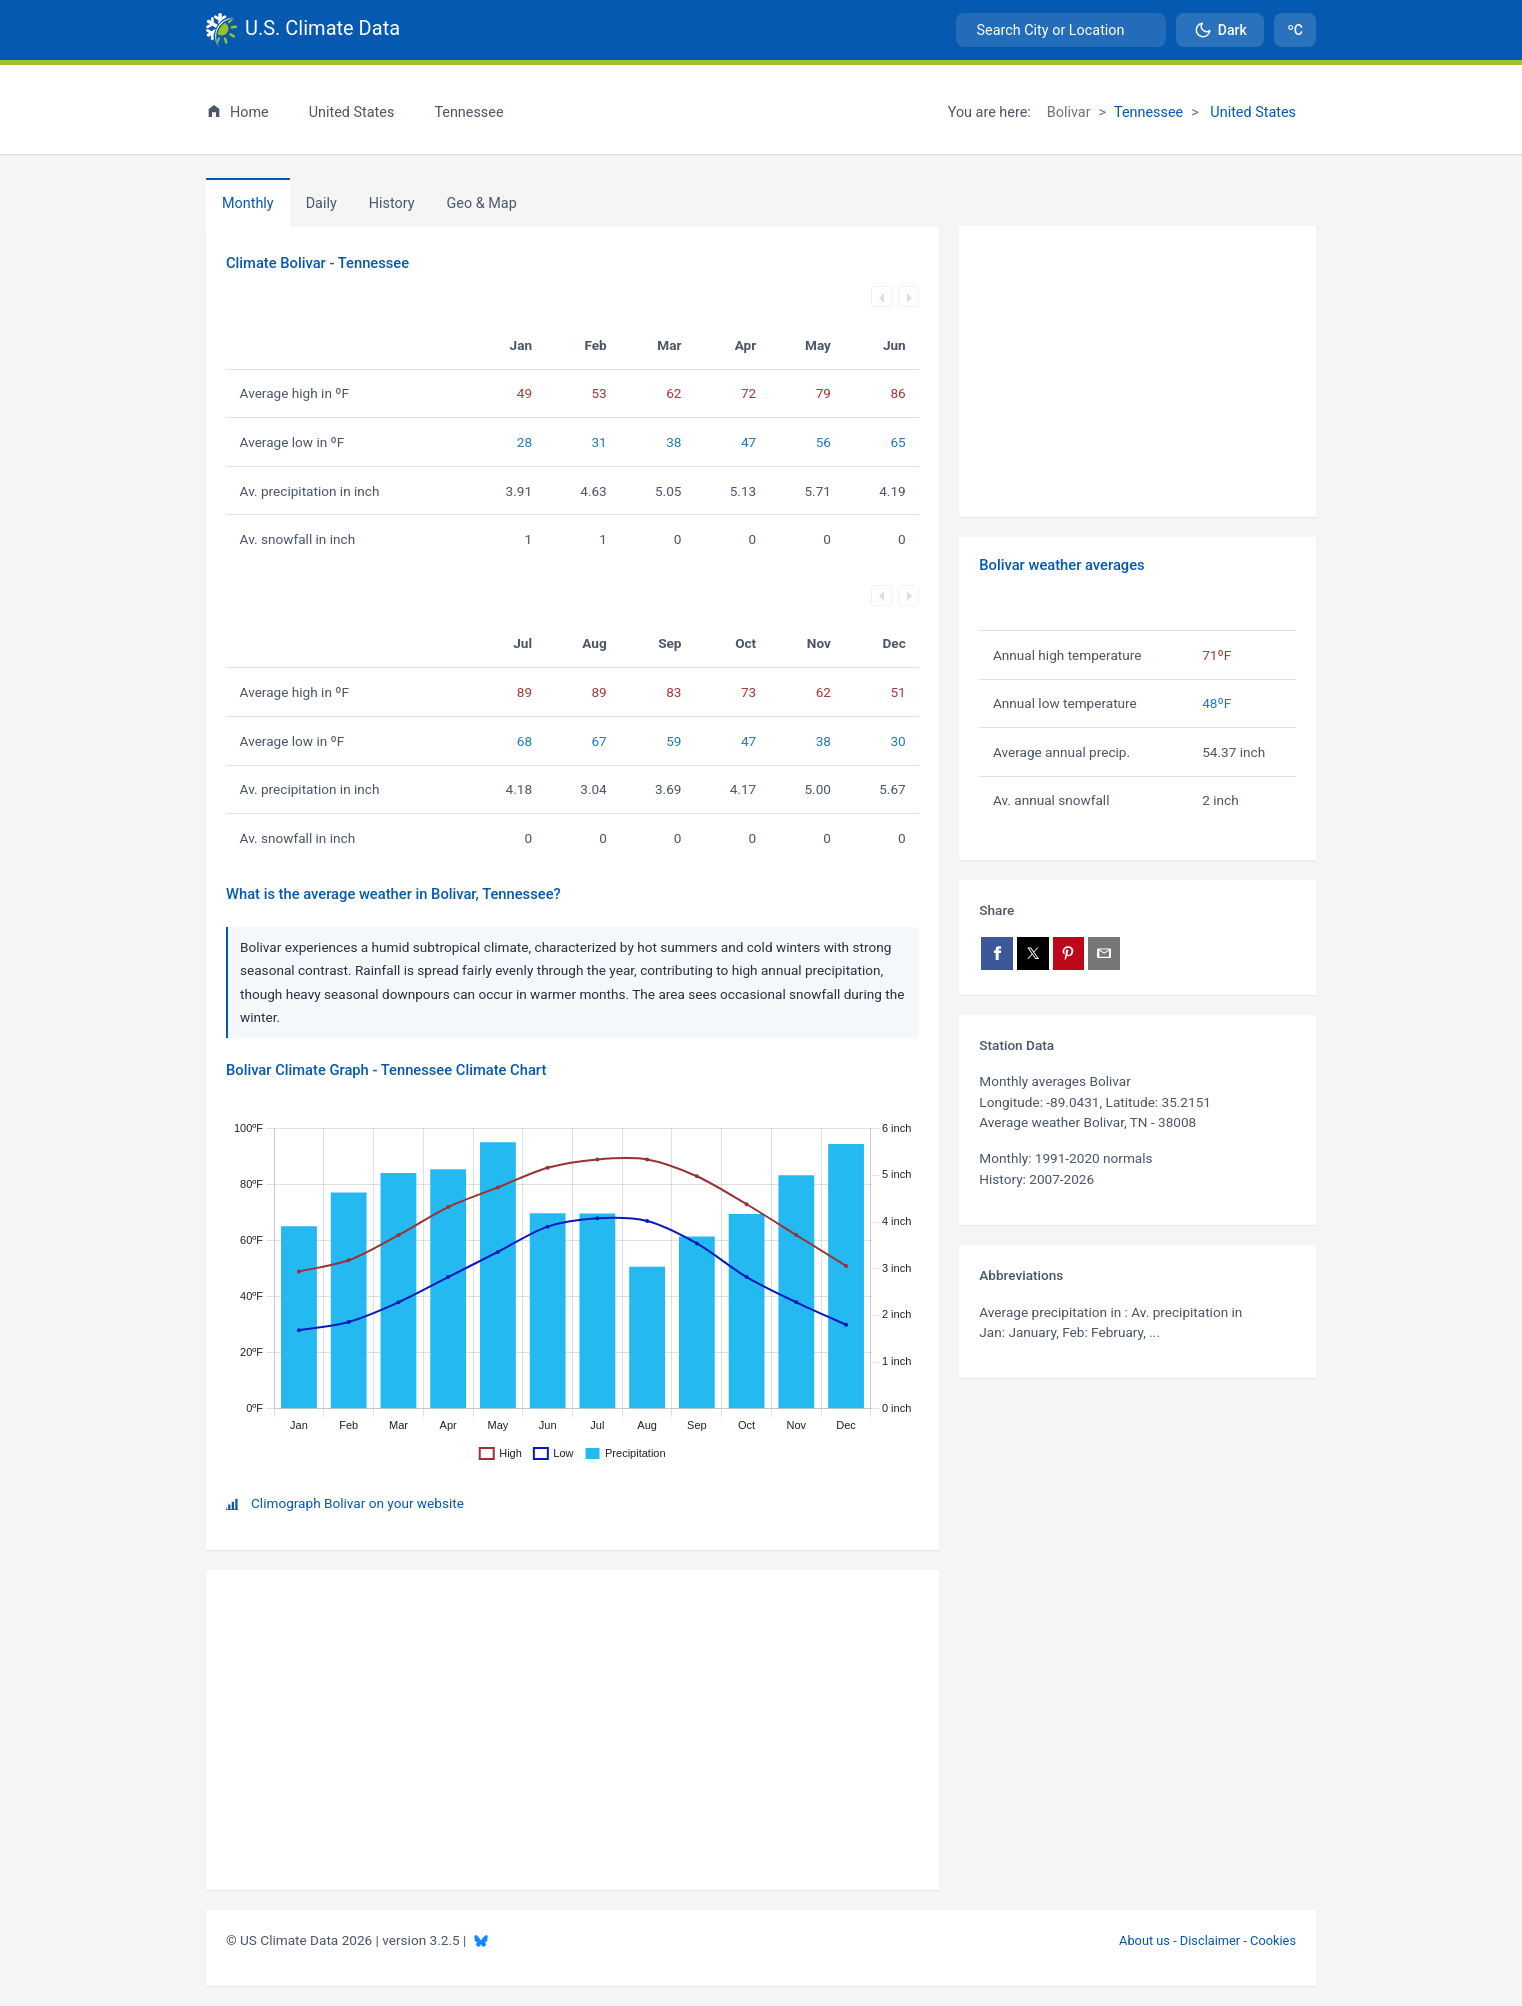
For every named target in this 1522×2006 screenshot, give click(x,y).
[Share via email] (1104, 953)
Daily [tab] (321, 203)
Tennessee (1148, 112)
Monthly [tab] (248, 203)
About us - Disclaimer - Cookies (1207, 1940)
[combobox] (1061, 30)
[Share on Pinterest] (1069, 953)
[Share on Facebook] (997, 953)
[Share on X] (1033, 953)
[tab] (392, 203)
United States (1251, 112)
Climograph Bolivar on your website (357, 1503)
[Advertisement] (1137, 372)
